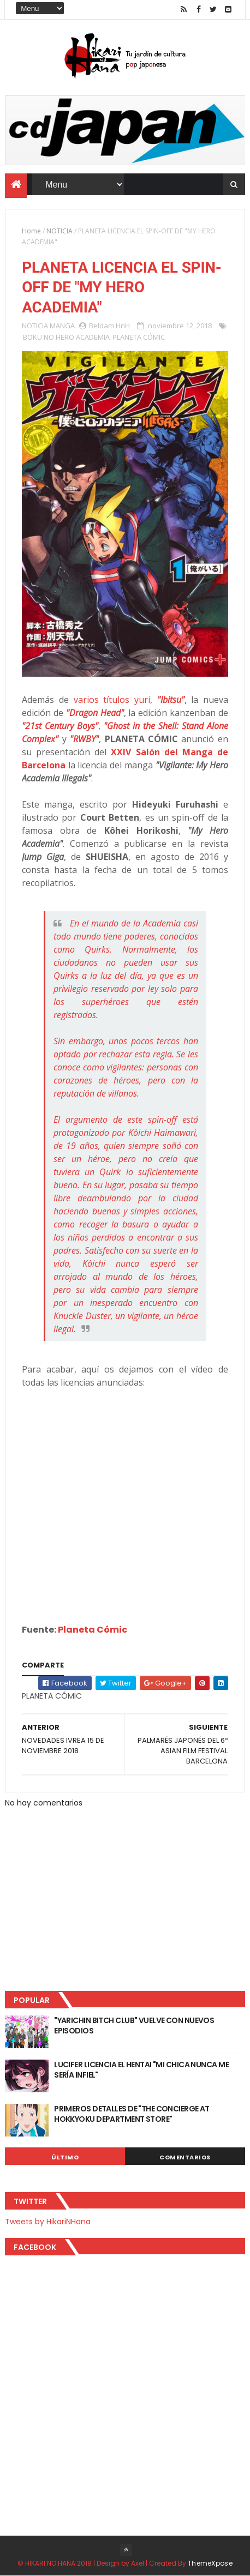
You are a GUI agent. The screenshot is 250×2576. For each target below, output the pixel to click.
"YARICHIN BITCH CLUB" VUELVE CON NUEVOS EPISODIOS (134, 2026)
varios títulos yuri (112, 700)
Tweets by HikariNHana (48, 2221)
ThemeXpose (210, 2563)
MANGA (62, 325)
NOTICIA (59, 231)
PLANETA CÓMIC (138, 337)
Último (65, 2157)
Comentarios (185, 2157)
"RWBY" (84, 739)
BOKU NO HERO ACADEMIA (66, 337)
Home (31, 231)
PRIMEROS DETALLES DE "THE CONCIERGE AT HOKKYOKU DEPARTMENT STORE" (132, 2114)
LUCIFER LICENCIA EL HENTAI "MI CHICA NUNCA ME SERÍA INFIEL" (141, 2070)
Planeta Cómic (92, 1629)
